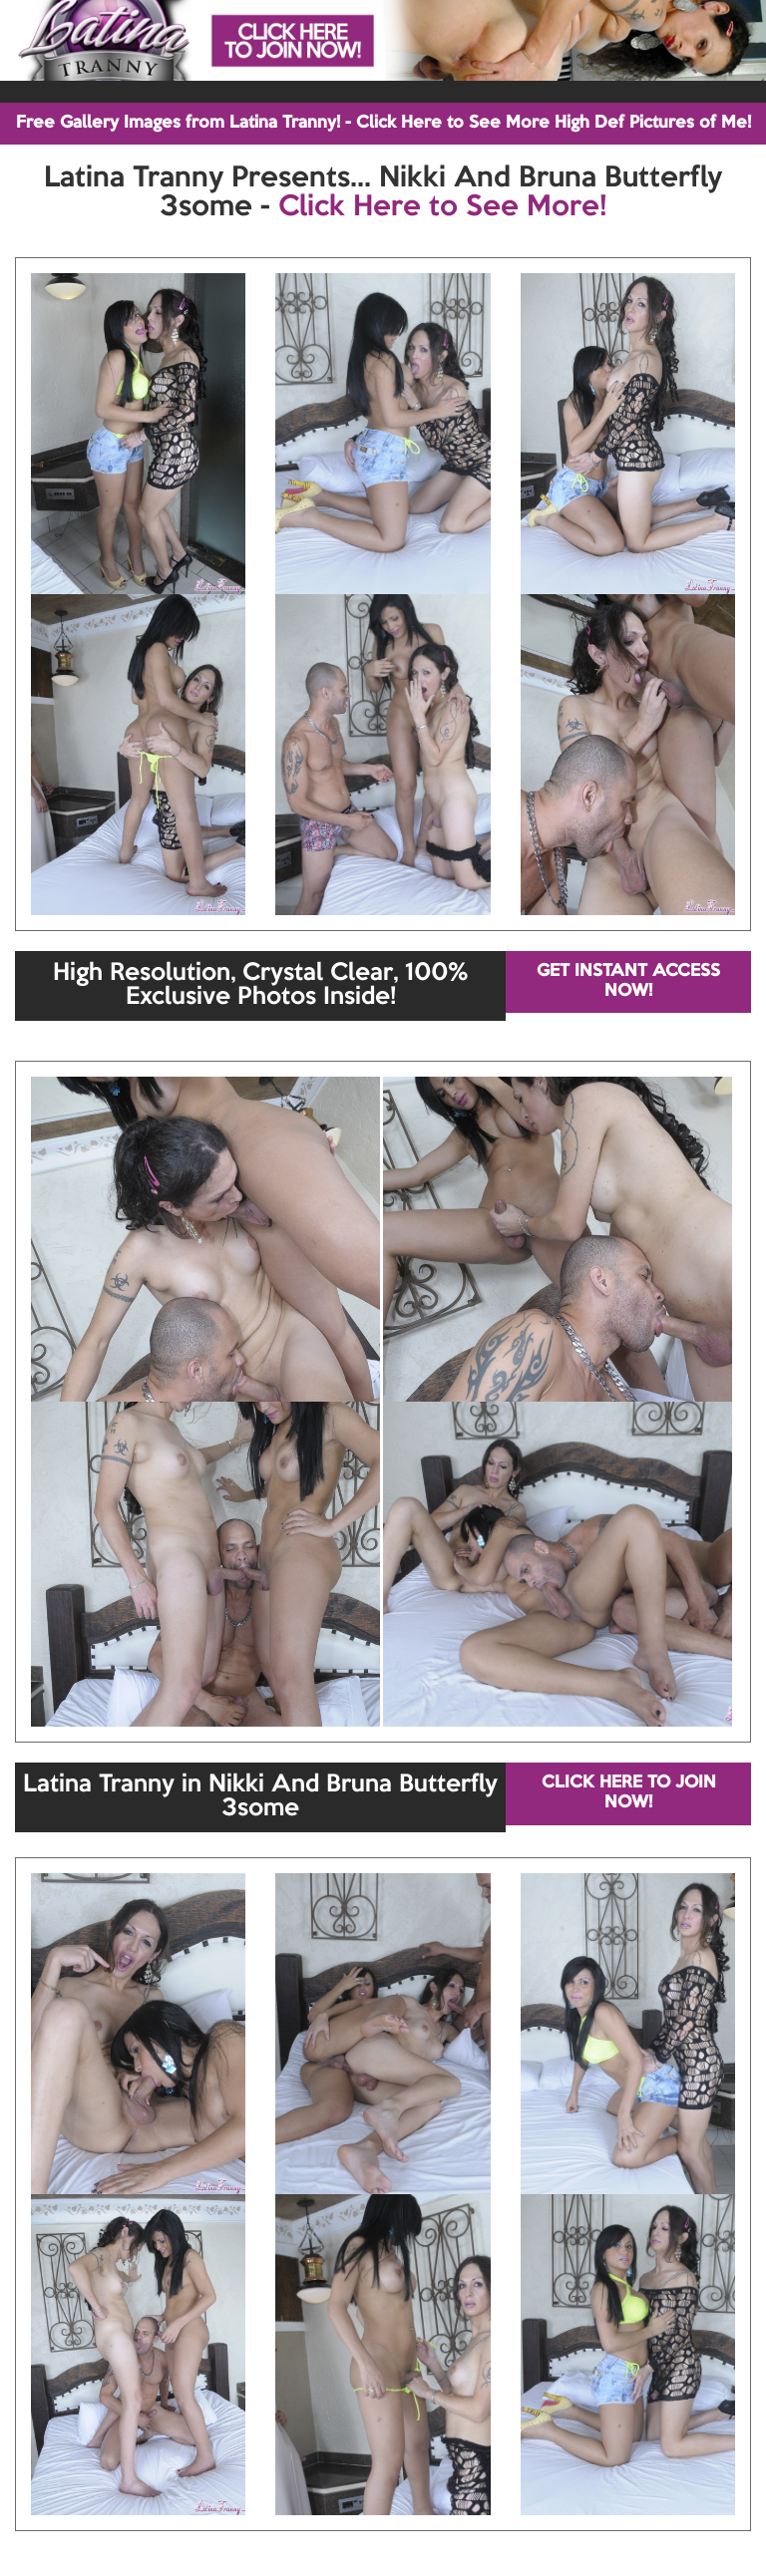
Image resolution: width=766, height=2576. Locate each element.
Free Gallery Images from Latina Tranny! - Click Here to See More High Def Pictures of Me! (383, 123)
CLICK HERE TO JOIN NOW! (629, 1792)
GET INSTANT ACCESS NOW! (628, 981)
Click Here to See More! (442, 207)
